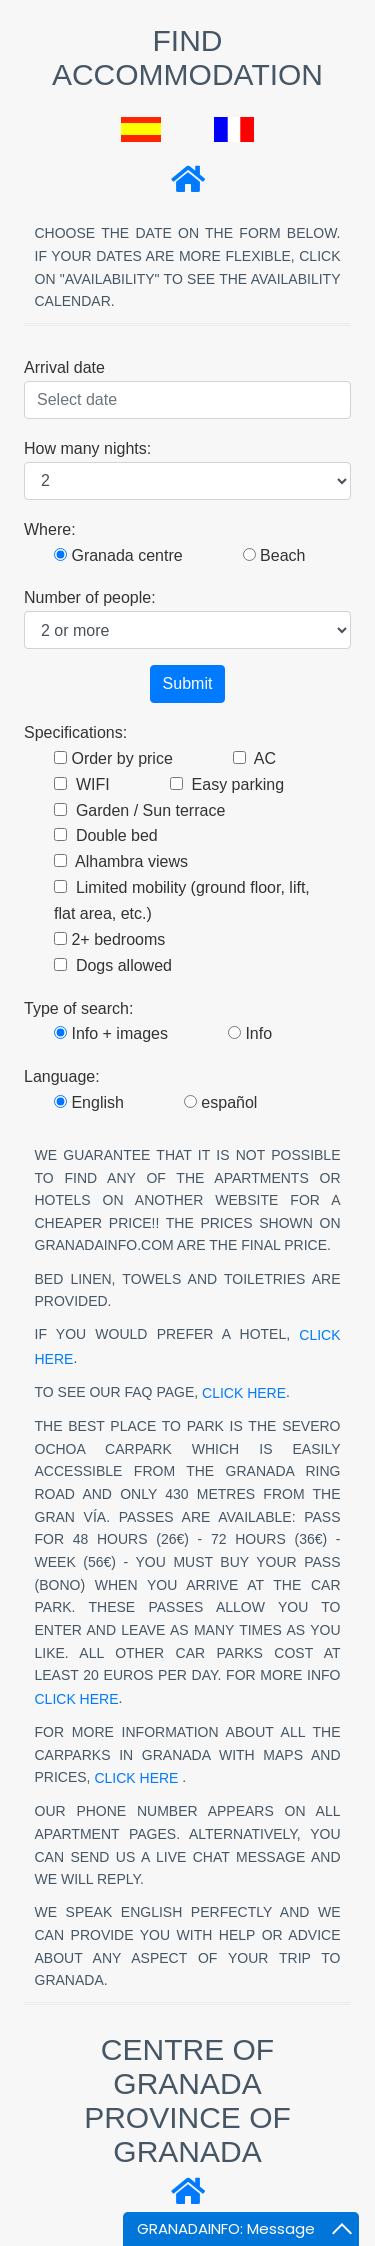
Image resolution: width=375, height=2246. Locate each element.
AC (254, 758)
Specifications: (75, 732)
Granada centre (118, 555)
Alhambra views (121, 861)
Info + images (111, 1033)
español (221, 1102)
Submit (188, 683)
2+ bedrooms (109, 939)
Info (250, 1033)
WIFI (82, 784)
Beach (274, 555)
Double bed (106, 835)
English (89, 1102)
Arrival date (64, 367)
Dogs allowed (113, 965)
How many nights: (87, 448)
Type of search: (78, 1008)
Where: (50, 529)
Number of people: (90, 597)
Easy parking (227, 784)
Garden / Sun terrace (139, 810)
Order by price (113, 758)
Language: (62, 1076)
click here (244, 1393)
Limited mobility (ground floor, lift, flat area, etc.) (182, 900)
